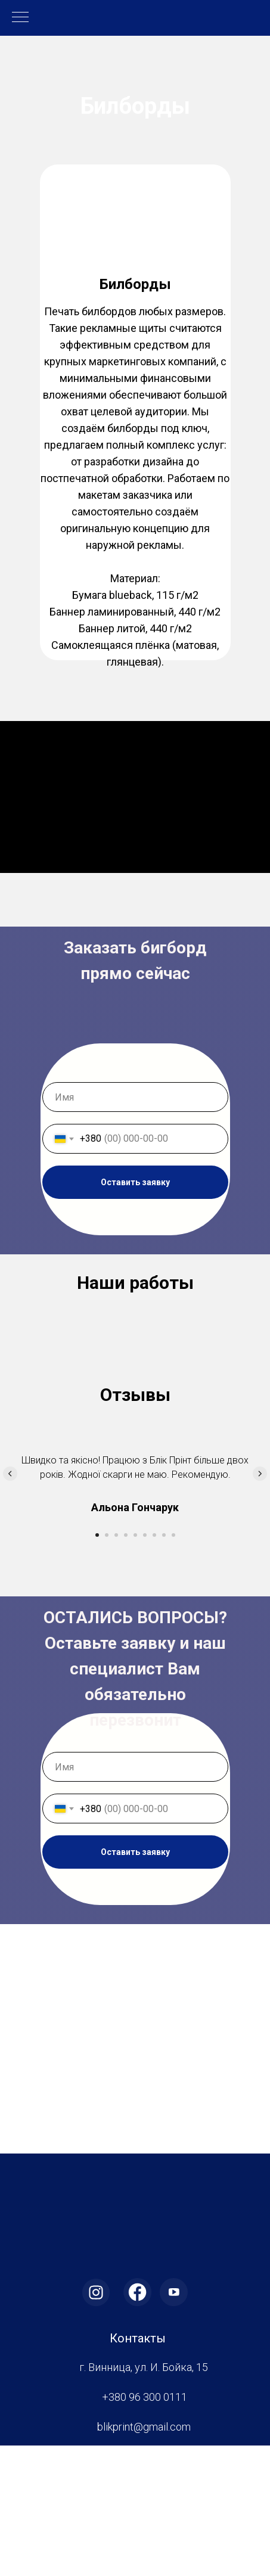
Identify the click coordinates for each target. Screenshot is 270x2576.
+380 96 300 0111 (144, 2527)
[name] (135, 1097)
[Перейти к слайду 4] (126, 1665)
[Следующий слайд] (260, 1604)
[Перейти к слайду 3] (116, 1665)
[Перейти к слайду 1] (97, 1665)
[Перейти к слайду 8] (164, 1665)
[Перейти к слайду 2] (106, 1665)
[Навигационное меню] (20, 18)
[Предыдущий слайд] (10, 1604)
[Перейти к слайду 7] (154, 1665)
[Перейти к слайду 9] (173, 1665)
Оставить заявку (135, 1182)
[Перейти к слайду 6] (145, 1665)
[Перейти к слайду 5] (135, 1665)
